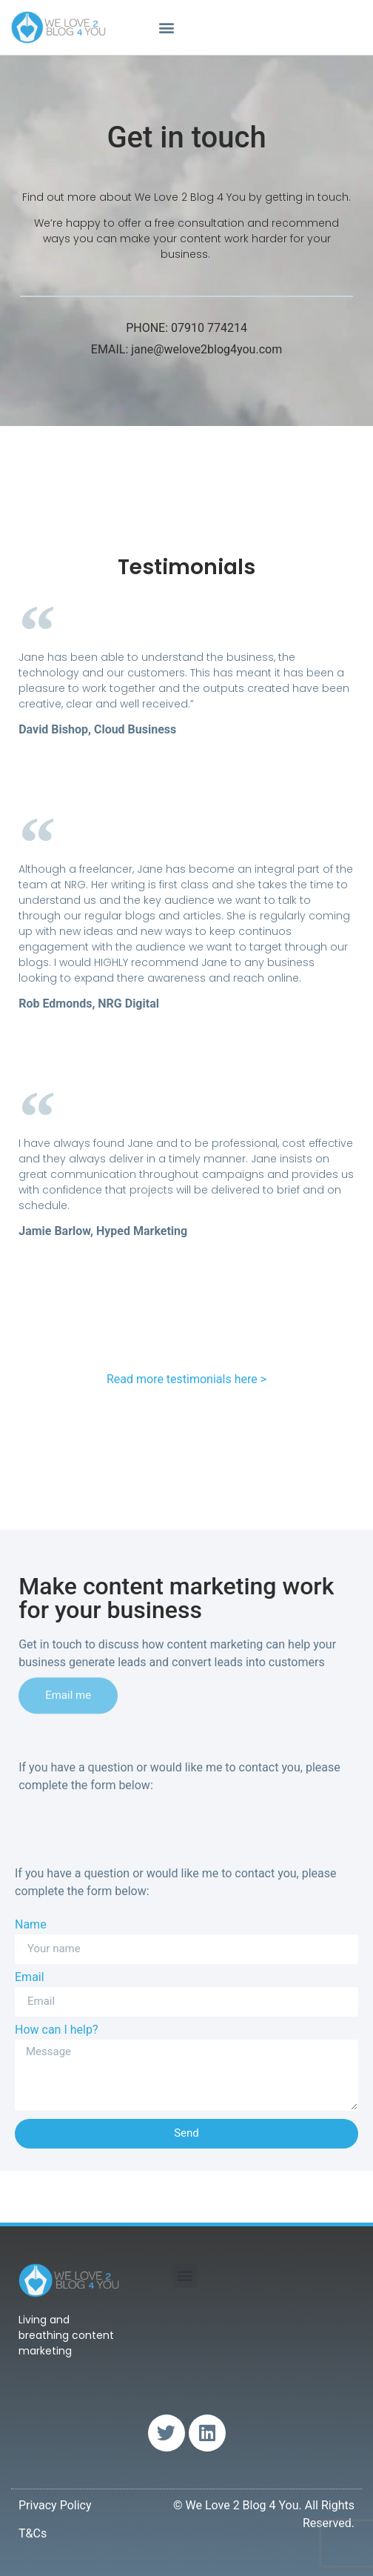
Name (31, 1925)
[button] (167, 27)
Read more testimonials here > (186, 1379)
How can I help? (56, 2030)
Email (29, 1977)
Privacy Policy (55, 2505)
